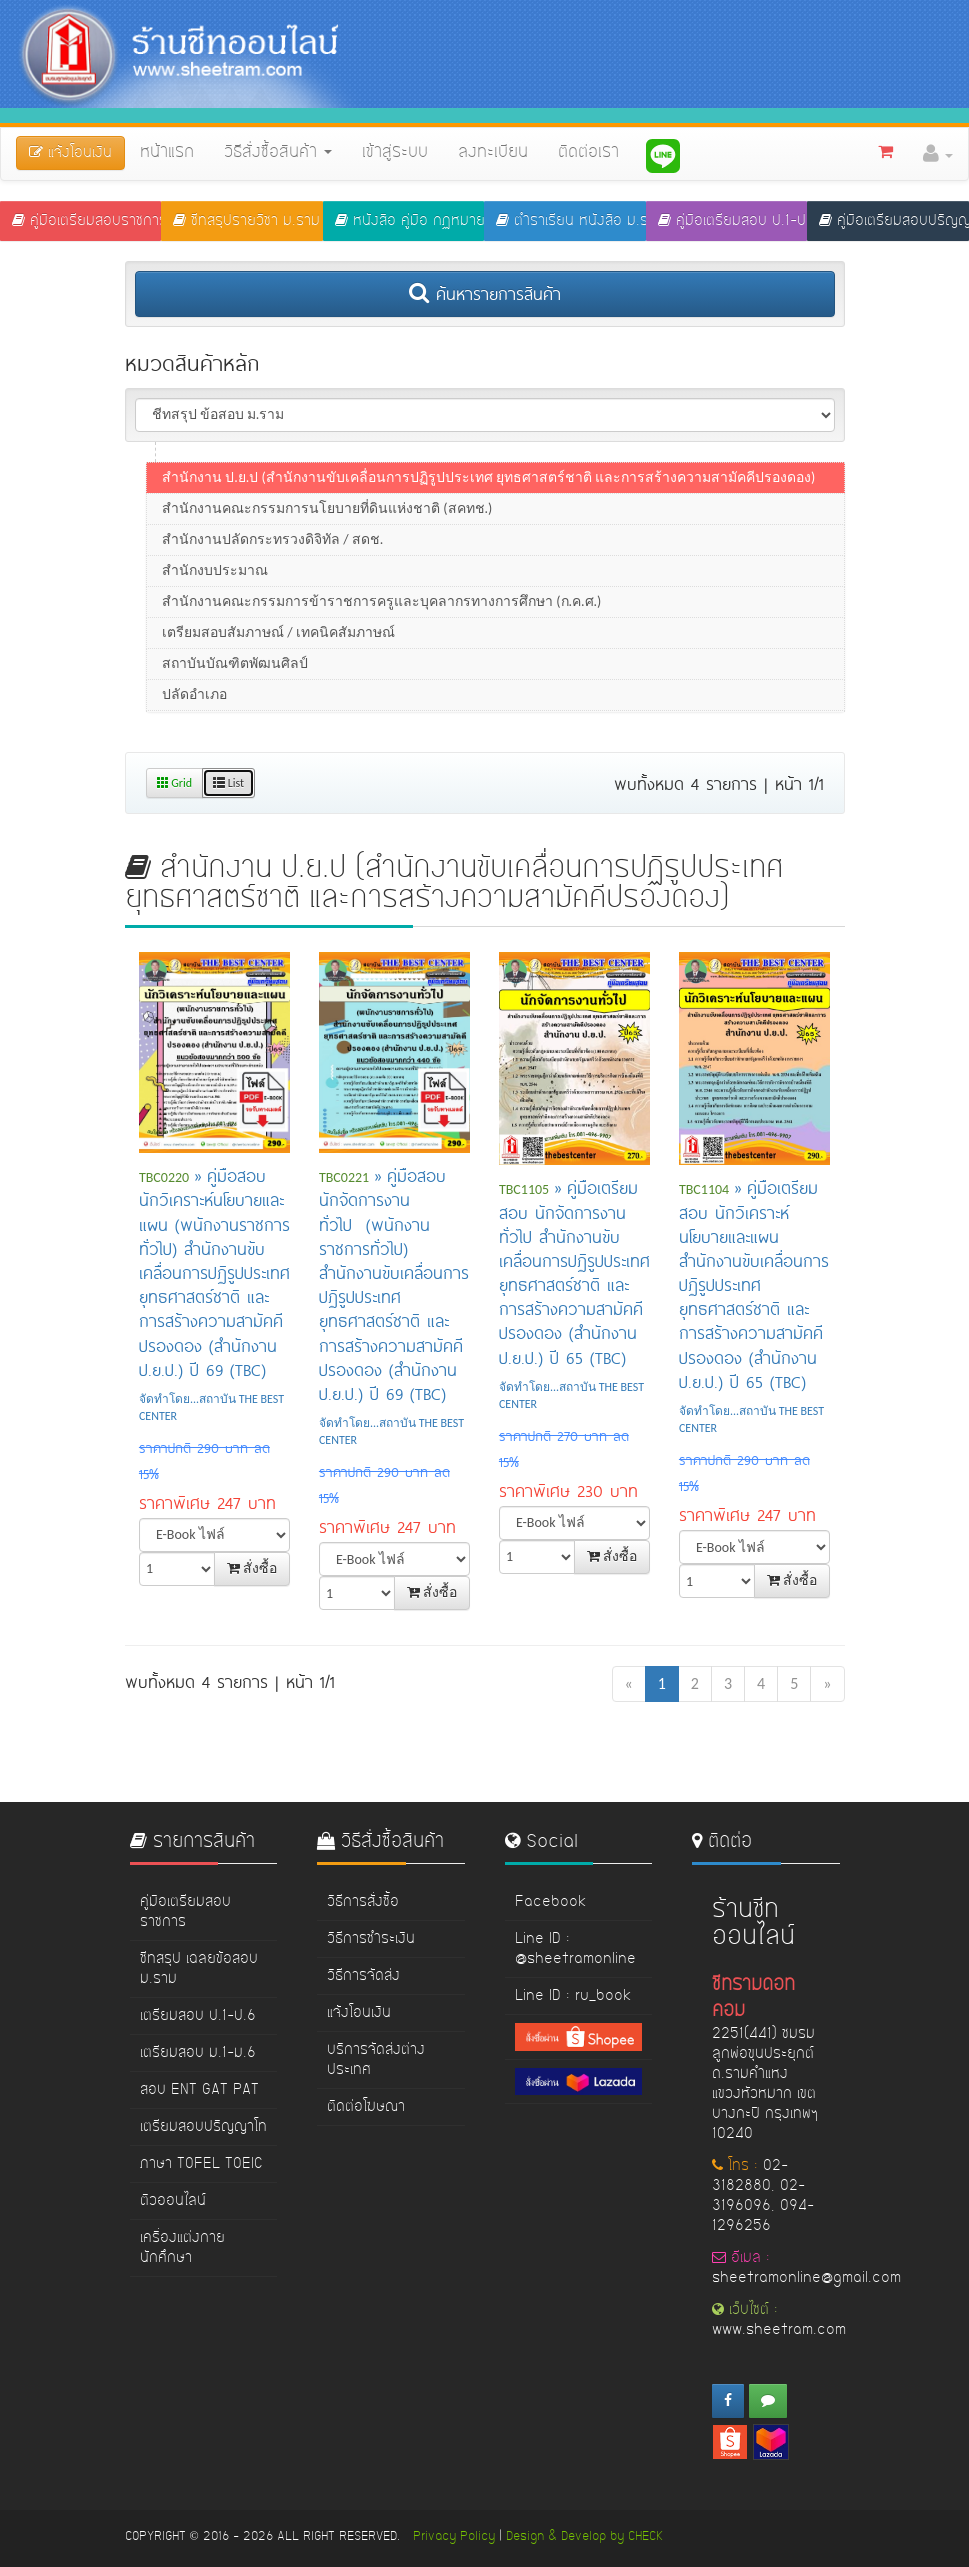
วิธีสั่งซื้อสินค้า (278, 153)
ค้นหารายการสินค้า (485, 293)
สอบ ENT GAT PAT (199, 2090)
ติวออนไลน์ (173, 2201)
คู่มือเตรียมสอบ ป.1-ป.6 (732, 221)
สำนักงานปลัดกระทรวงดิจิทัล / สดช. (272, 556)
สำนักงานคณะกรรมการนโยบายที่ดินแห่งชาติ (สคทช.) (327, 525)
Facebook (550, 1902)
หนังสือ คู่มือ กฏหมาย (409, 221)
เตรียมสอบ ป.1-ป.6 (198, 2016)
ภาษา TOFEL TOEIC (201, 2164)
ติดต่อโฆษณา (366, 2107)
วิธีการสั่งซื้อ (363, 1902)
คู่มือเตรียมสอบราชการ (86, 221)
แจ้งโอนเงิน (359, 2013)
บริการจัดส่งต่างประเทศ (376, 2060)
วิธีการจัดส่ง (363, 1976)
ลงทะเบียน (493, 153)
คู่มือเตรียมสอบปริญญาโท (893, 221)
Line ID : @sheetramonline (575, 1949)
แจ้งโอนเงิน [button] (70, 153)
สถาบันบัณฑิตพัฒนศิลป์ (235, 680)
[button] (938, 154)
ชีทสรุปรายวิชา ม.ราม (246, 221)
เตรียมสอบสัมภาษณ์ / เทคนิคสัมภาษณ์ (278, 649)
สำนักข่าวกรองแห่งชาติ (234, 463)
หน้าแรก (167, 153)
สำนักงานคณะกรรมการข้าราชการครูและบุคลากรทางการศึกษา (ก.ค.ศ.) (381, 618)
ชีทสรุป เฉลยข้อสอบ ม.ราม (199, 1969)
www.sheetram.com (779, 2330)
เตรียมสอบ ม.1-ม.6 (198, 2053)
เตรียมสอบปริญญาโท (203, 2127)
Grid (175, 783)
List (228, 783)
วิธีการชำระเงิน (371, 1939)
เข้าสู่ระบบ (395, 153)
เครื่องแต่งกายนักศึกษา (182, 2248)
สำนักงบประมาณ (215, 587)
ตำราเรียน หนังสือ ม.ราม (570, 221)
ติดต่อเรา (588, 153)
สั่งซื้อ (252, 1568)
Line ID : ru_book (573, 1996)
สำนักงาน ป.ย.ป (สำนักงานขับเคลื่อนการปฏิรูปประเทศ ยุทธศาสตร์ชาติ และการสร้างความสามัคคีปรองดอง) (488, 494)
